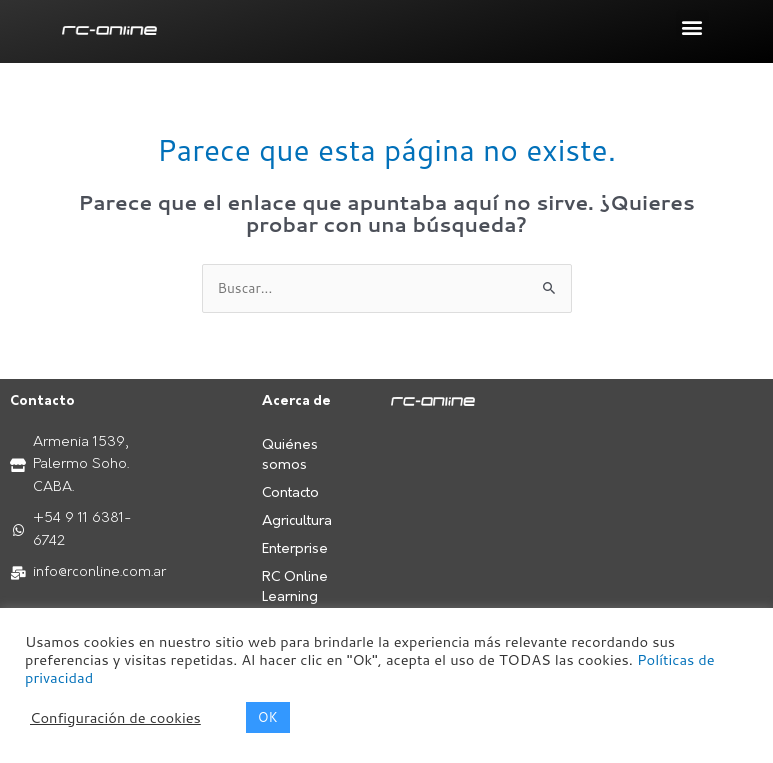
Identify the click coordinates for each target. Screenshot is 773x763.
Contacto (290, 493)
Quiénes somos (290, 455)
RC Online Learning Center (295, 597)
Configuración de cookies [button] (115, 718)
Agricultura (297, 521)
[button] (692, 26)
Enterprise (295, 549)
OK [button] (268, 717)
